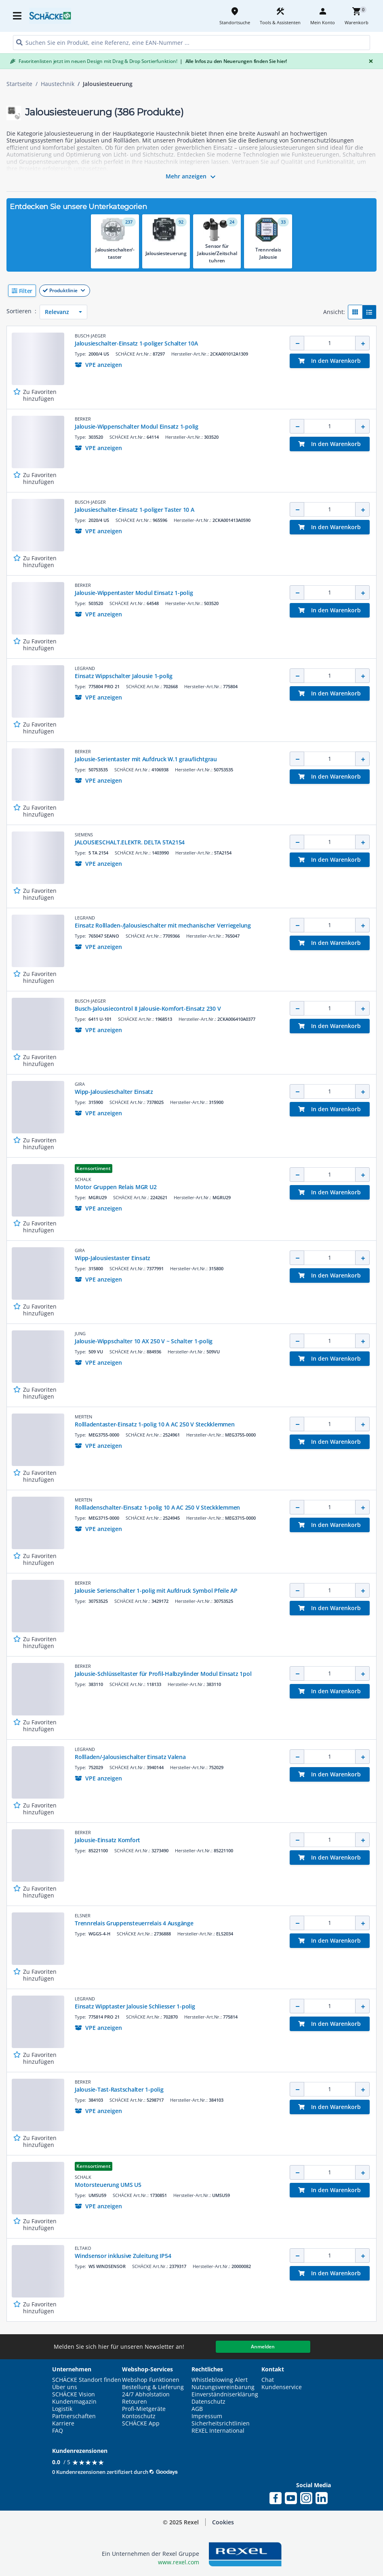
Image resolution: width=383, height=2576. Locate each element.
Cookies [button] (223, 2522)
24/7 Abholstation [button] (146, 2394)
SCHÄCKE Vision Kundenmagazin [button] (74, 2398)
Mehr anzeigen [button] (192, 177)
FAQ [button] (57, 2430)
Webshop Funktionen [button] (150, 2379)
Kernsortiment (93, 1168)
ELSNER (82, 1915)
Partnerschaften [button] (74, 2416)
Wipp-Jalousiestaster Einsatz (112, 1258)
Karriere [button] (63, 2423)
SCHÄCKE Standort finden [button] (86, 2379)
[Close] (369, 61)
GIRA (80, 1084)
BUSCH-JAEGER (90, 336)
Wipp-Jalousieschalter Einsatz (114, 1091)
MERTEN (83, 1417)
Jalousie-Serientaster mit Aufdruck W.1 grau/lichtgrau (146, 759)
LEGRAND (85, 668)
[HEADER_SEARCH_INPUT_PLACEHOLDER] (191, 42)
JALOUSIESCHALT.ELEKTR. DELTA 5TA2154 (130, 842)
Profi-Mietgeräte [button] (144, 2409)
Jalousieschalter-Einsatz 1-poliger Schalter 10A (136, 343)
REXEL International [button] (218, 2430)
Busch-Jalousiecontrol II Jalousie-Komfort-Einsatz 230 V (148, 1008)
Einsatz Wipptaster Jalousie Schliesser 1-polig (135, 2006)
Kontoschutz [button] (139, 2416)
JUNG (80, 1333)
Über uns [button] (64, 2387)
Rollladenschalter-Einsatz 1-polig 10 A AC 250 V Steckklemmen (157, 1507)
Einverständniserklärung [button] (225, 2394)
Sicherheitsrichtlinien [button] (221, 2423)
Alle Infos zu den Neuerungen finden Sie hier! (233, 61)
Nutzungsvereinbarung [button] (223, 2387)
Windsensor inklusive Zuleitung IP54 (123, 2256)
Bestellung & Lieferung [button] (153, 2387)
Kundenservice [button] (281, 2387)
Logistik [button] (62, 2409)
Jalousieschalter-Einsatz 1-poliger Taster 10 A (134, 509)
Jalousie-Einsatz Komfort (107, 1840)
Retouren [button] (134, 2401)
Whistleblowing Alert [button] (220, 2379)
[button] (191, 290)
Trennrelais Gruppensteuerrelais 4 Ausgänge (134, 1923)
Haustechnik (57, 84)
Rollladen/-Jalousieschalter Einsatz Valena (130, 1757)
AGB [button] (197, 2409)
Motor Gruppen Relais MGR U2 (115, 1187)
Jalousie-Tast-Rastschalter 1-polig (119, 2089)
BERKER (83, 419)
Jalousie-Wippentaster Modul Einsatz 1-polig (134, 593)
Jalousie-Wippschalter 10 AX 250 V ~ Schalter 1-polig (144, 1341)
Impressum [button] (207, 2416)
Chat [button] (267, 2379)
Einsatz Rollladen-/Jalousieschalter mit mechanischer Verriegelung (163, 925)
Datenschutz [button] (208, 2401)
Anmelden (263, 2346)
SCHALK (83, 1179)
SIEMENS (84, 834)
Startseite (19, 84)
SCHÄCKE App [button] (141, 2423)
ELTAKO (83, 2248)
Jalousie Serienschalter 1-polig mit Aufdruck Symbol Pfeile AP (156, 1590)
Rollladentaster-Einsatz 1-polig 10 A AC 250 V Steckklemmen (155, 1424)
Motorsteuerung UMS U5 (108, 2185)
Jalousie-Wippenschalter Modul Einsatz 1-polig (136, 426)
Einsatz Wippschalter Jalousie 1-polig (124, 676)
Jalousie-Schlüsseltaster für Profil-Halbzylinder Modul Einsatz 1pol (163, 1674)
